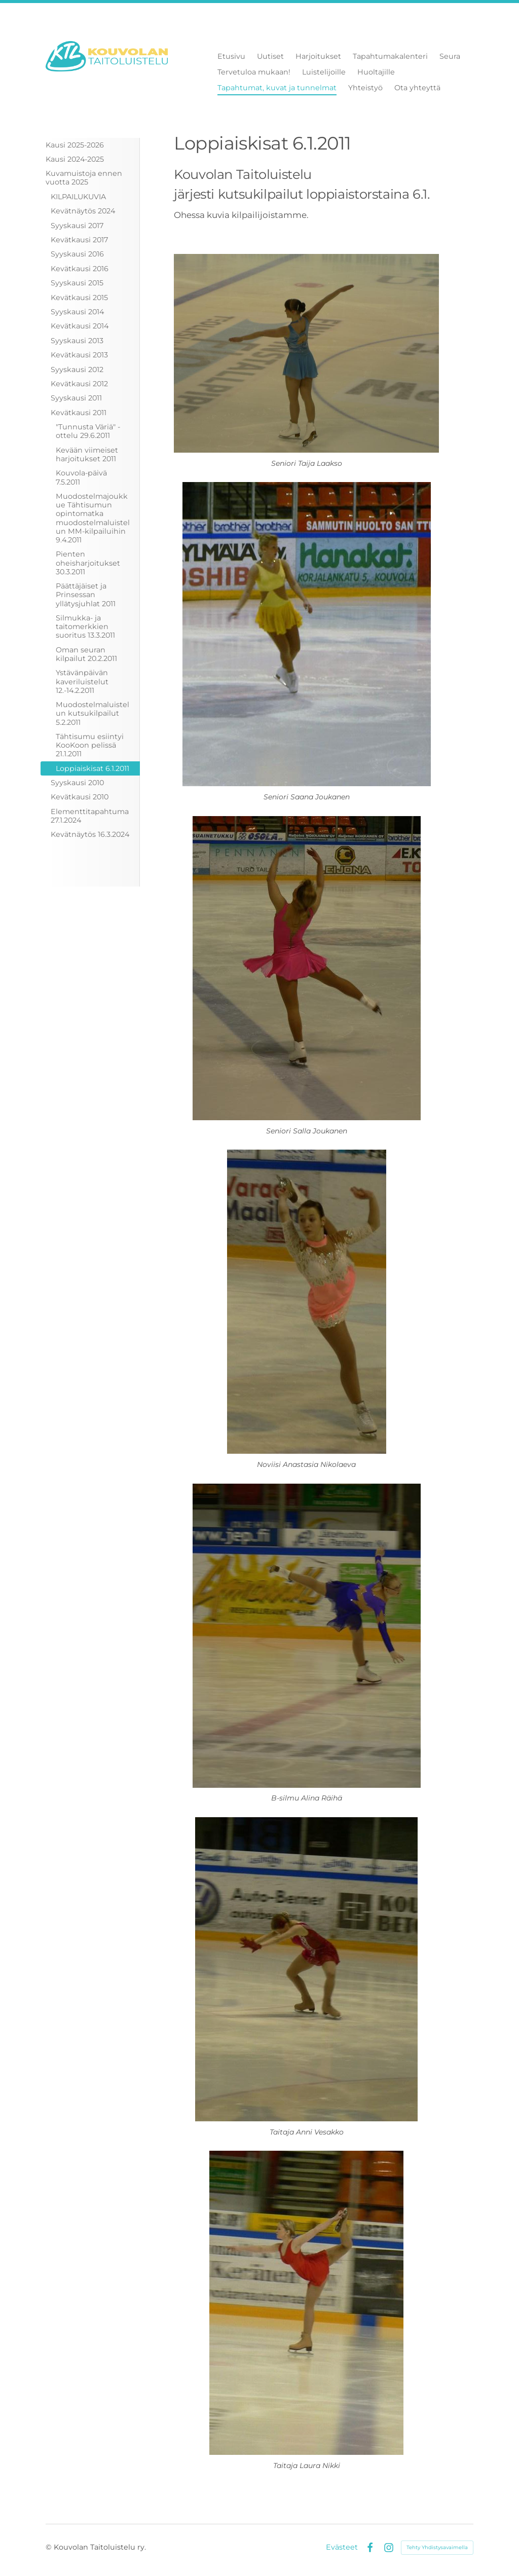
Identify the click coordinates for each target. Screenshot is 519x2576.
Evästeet (342, 2547)
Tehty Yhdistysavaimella (437, 2547)
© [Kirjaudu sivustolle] (50, 2547)
